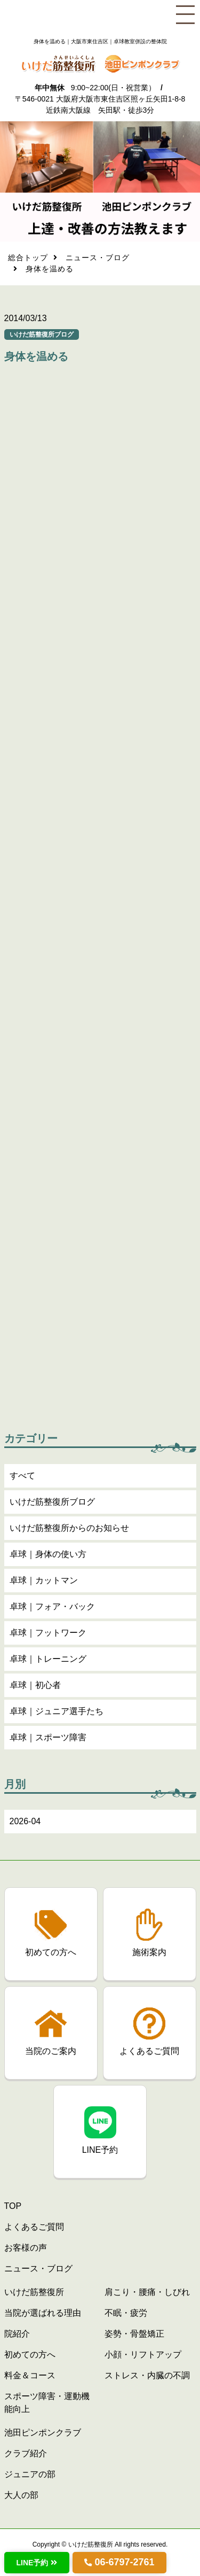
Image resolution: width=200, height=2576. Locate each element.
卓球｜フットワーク (48, 1634)
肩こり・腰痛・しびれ (147, 2292)
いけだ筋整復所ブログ (52, 1503)
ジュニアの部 (29, 2474)
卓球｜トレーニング (48, 1660)
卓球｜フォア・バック (52, 1608)
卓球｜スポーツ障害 (48, 1739)
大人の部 (21, 2495)
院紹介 (17, 2333)
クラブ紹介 (25, 2453)
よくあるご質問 (34, 2226)
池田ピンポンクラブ (42, 2432)
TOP (13, 2206)
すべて (22, 1477)
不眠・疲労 (126, 2312)
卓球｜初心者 (35, 1686)
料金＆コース (29, 2375)
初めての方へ (29, 2354)
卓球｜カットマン (44, 1581)
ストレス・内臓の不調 (147, 2375)
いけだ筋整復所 (34, 2292)
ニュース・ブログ (98, 259)
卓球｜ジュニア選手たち (56, 1712)
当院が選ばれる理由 (42, 2312)
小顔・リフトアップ (143, 2354)
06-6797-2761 (124, 2562)
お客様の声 (25, 2247)
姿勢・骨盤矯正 (134, 2333)
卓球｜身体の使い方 (48, 1555)
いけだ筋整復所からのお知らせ (69, 1529)
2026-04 (25, 1822)
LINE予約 (33, 2562)
